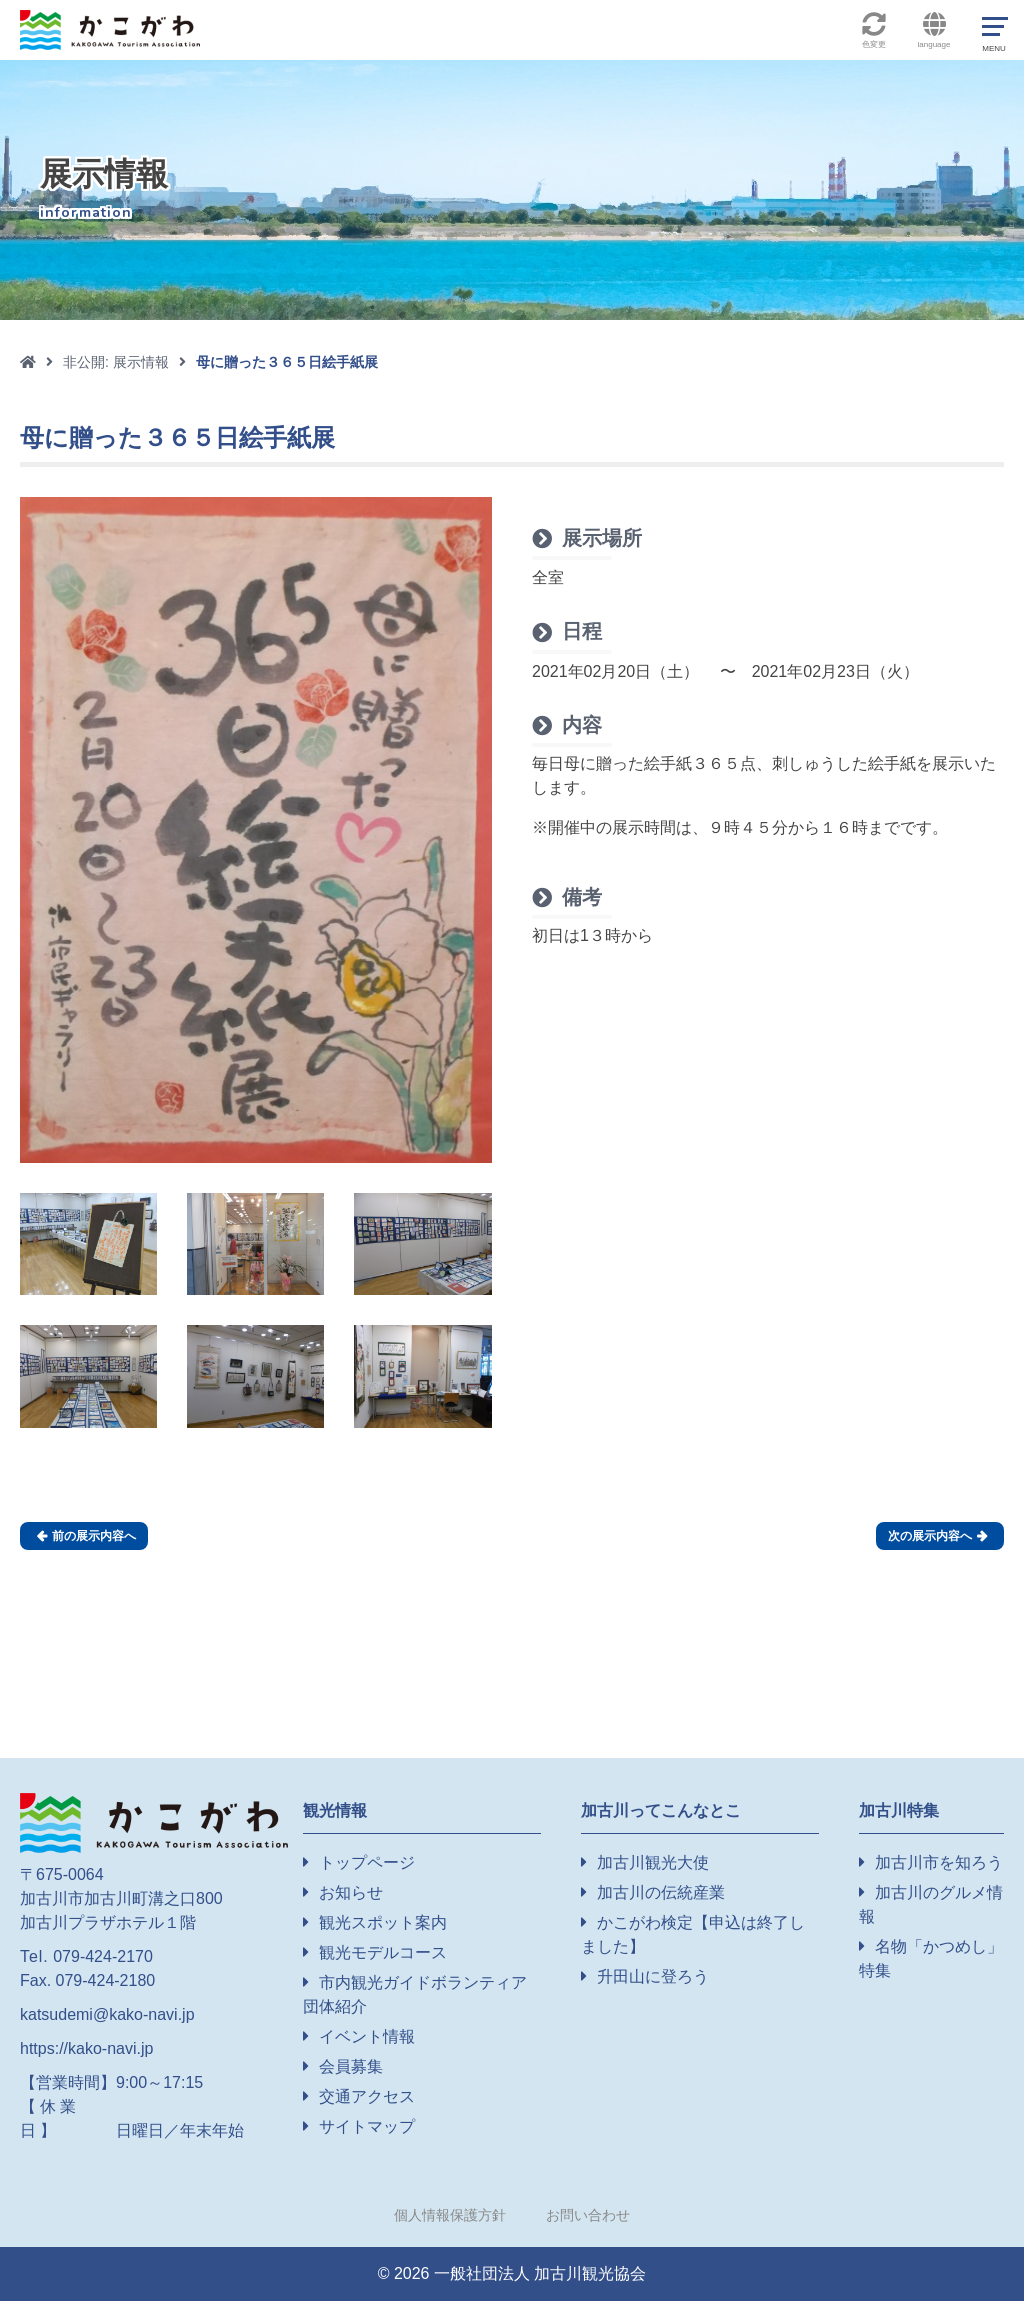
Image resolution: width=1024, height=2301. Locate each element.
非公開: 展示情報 (116, 362)
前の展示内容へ (86, 1536)
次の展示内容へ (937, 1536)
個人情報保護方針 (450, 2215)
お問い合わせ (588, 2215)
